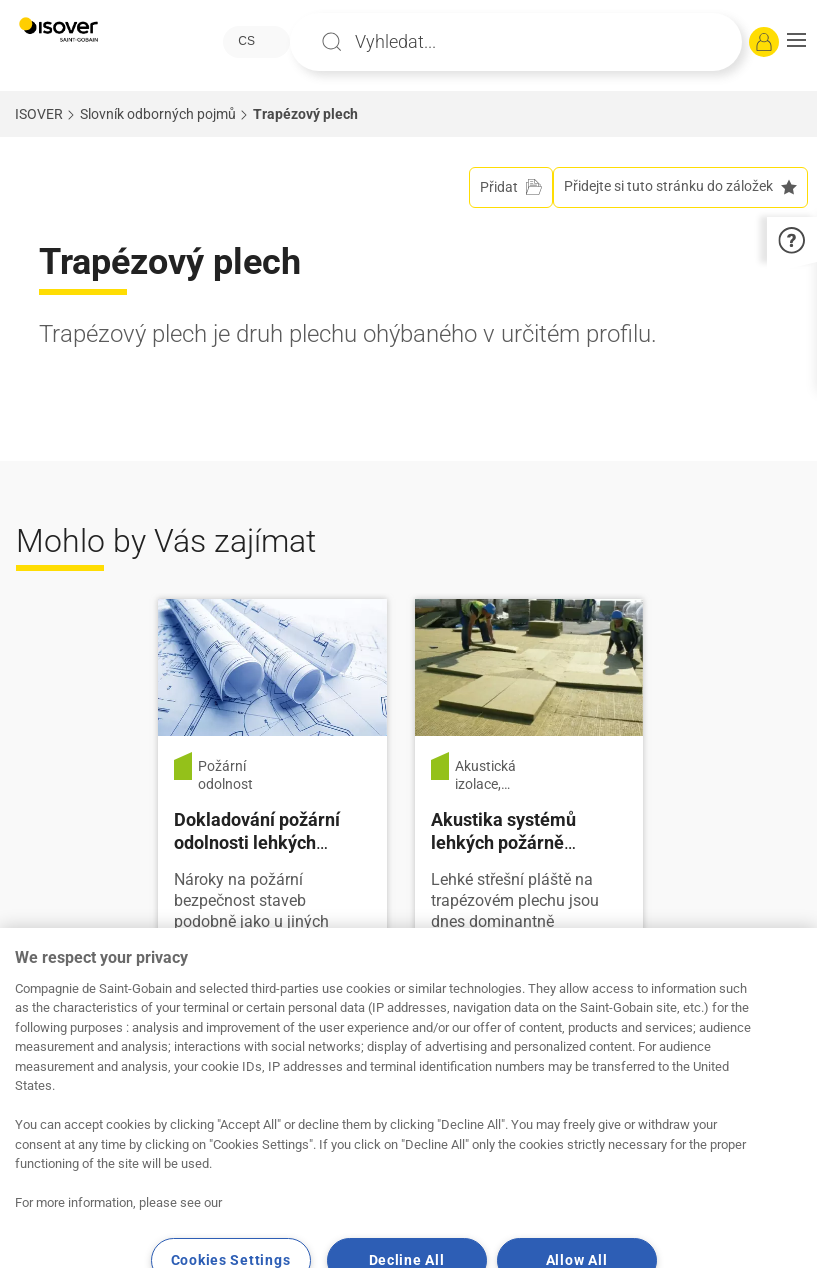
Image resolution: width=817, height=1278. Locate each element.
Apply (332, 42)
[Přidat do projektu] (511, 187)
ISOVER (39, 114)
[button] (796, 42)
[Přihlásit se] (764, 42)
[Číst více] (272, 667)
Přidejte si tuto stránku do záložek (680, 186)
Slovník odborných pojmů (158, 114)
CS (246, 41)
